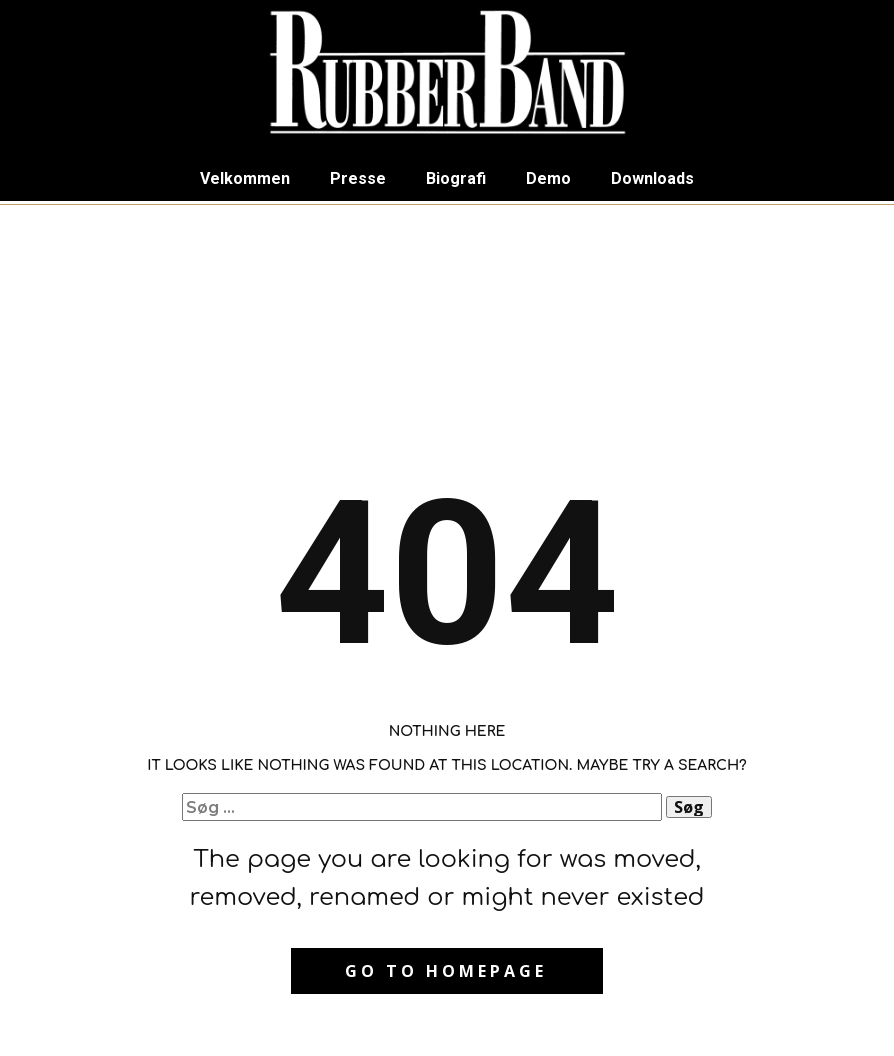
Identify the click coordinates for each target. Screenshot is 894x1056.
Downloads (652, 178)
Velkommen (245, 178)
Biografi (456, 178)
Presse (358, 178)
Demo (548, 178)
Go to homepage (446, 971)
